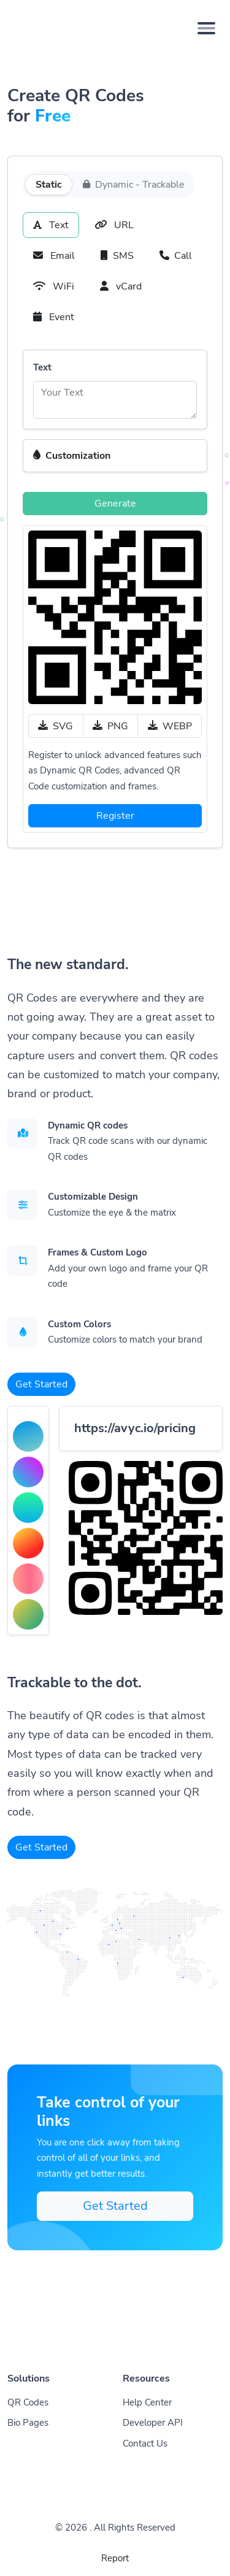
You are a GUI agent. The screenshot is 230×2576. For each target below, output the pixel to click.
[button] (115, 456)
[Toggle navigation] (206, 28)
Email (54, 256)
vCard (121, 286)
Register (115, 815)
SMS (117, 256)
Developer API (153, 2423)
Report (115, 2558)
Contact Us (145, 2443)
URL (114, 225)
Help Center (147, 2402)
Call (175, 256)
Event (53, 317)
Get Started (41, 1384)
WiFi (53, 286)
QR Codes (27, 2402)
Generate (115, 503)
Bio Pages (27, 2423)
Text (51, 225)
